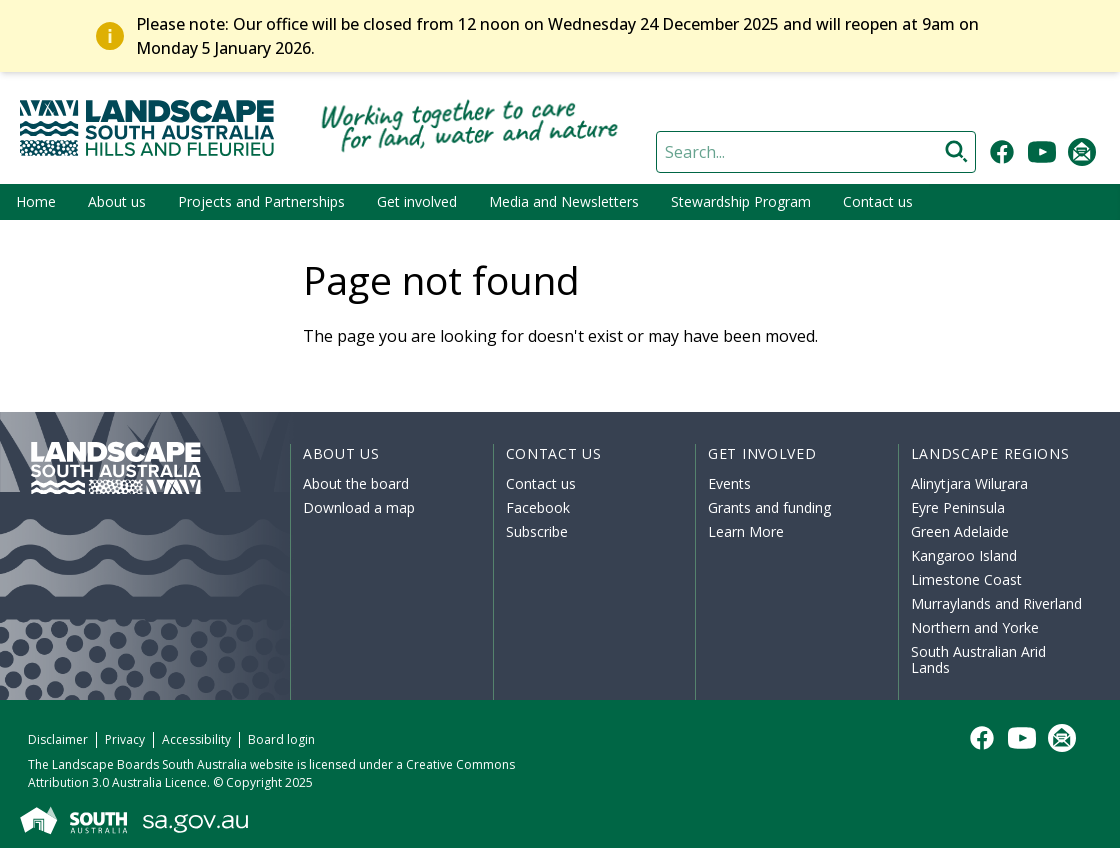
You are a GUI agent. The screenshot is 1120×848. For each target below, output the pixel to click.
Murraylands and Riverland (996, 603)
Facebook (538, 507)
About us (117, 201)
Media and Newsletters (564, 201)
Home (36, 201)
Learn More (746, 531)
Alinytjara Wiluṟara (970, 483)
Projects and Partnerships (261, 201)
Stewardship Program (741, 201)
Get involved (417, 201)
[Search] (816, 152)
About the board (356, 483)
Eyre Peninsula (958, 507)
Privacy (125, 739)
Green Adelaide (960, 531)
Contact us (878, 201)
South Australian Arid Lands (978, 659)
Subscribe (537, 531)
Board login (281, 739)
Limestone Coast (966, 579)
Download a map (359, 507)
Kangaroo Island (964, 555)
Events (729, 483)
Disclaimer (58, 739)
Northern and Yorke (975, 627)
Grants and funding (769, 507)
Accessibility (196, 739)
